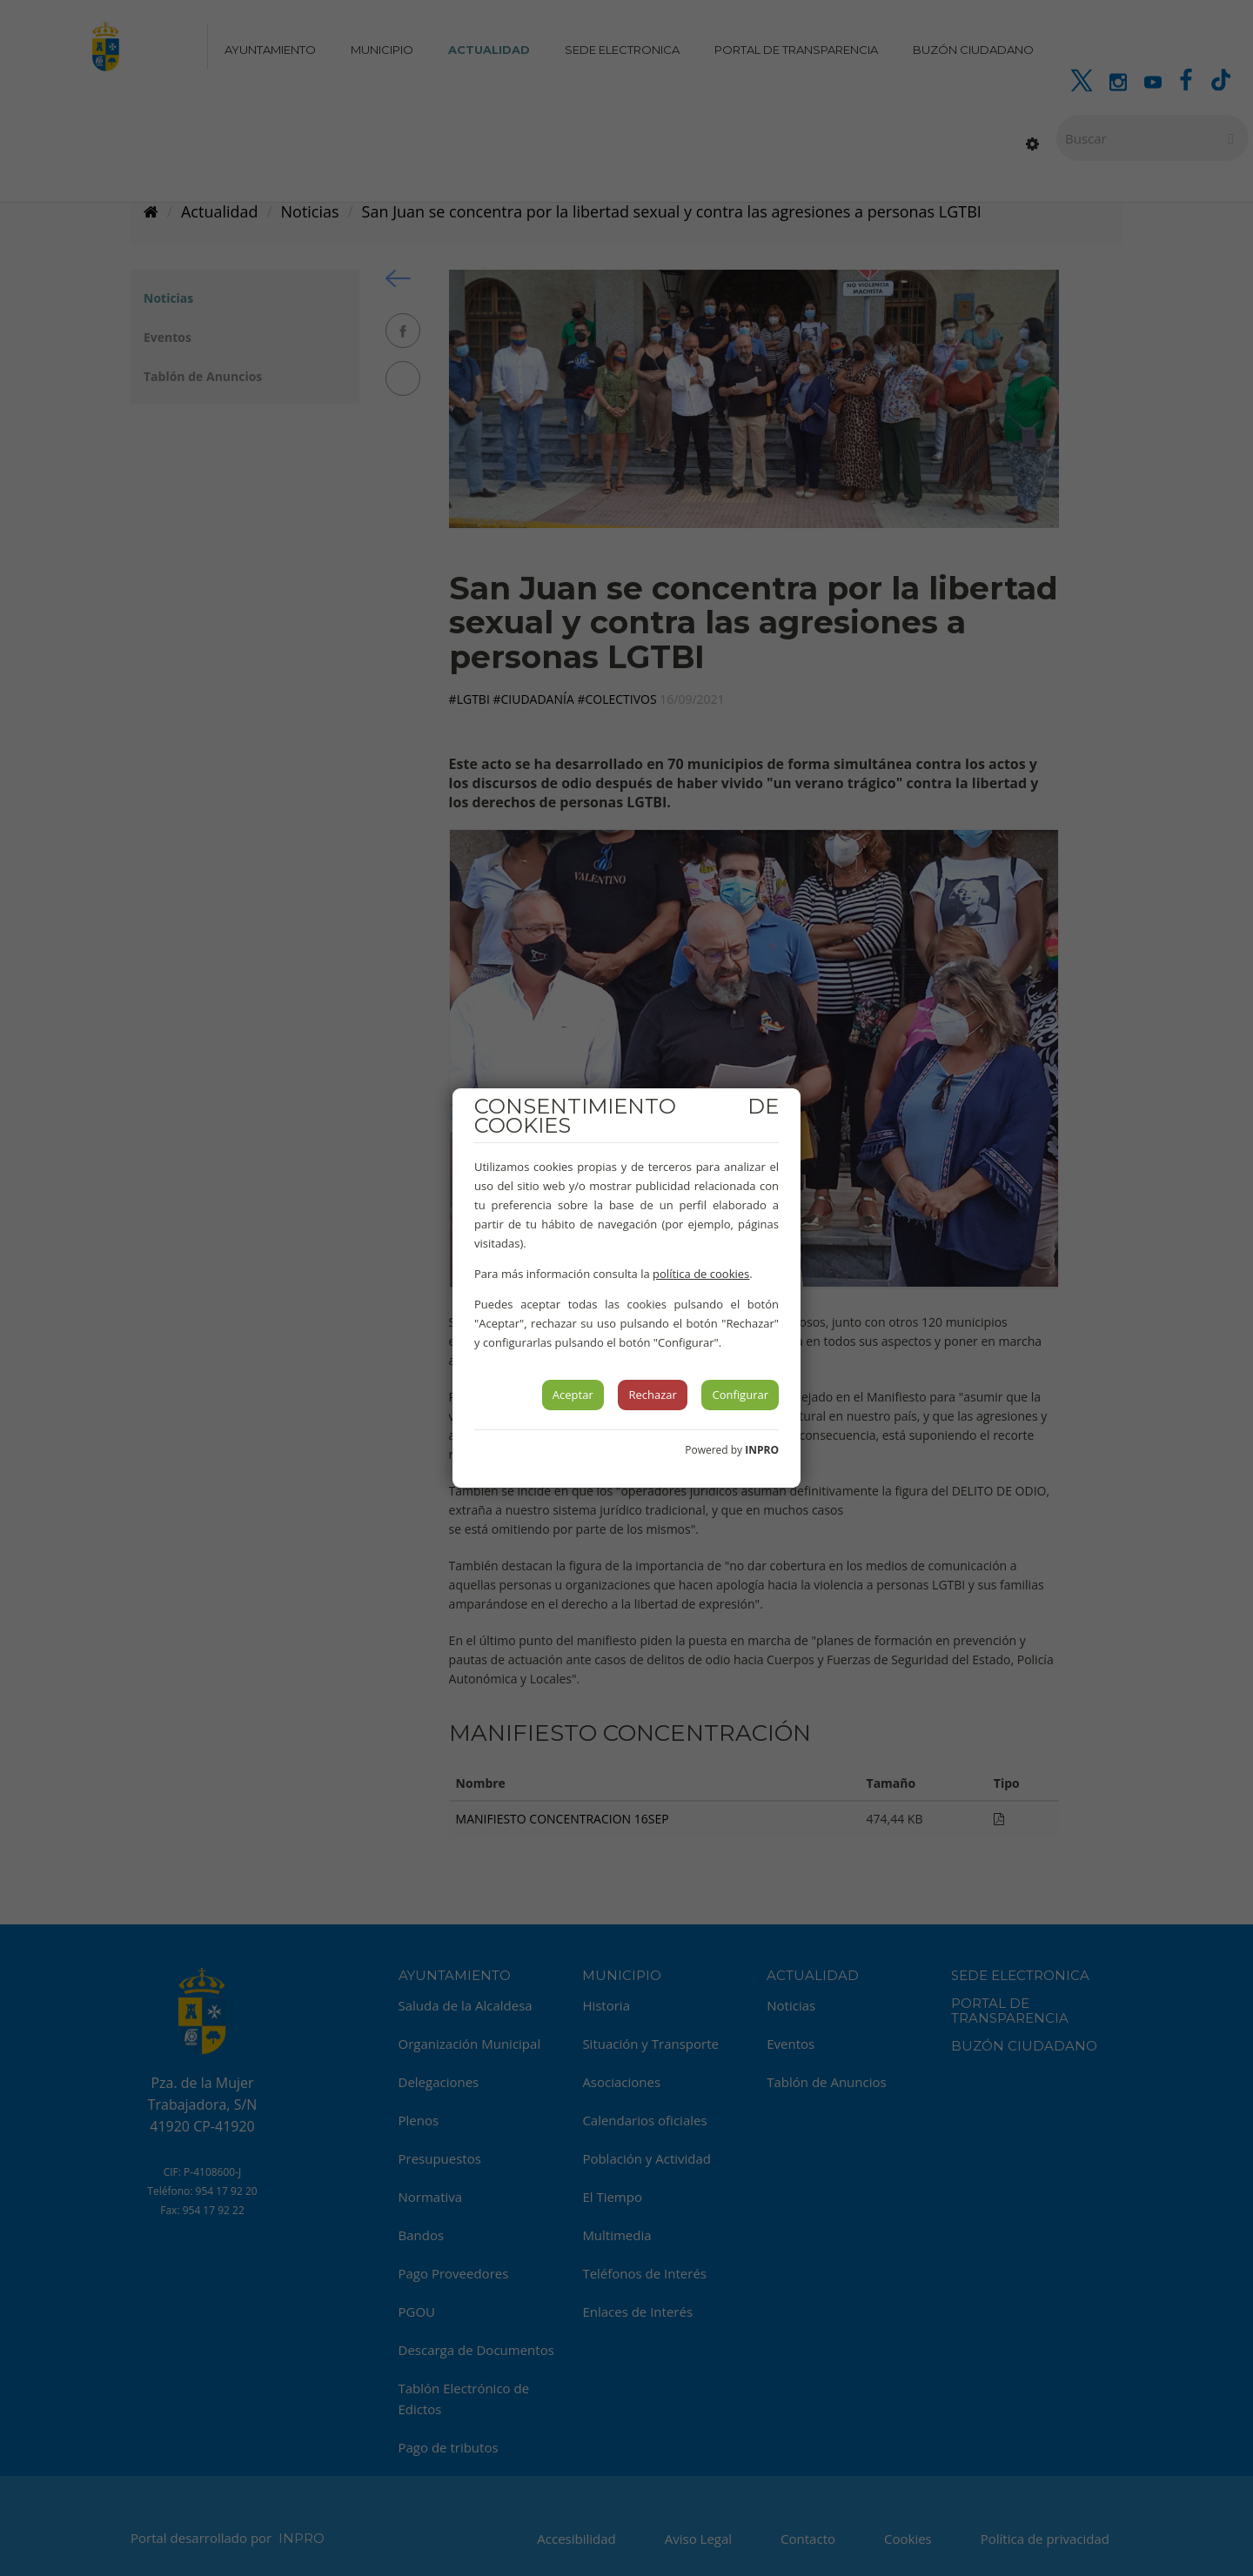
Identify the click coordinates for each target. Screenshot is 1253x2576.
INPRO (762, 1449)
